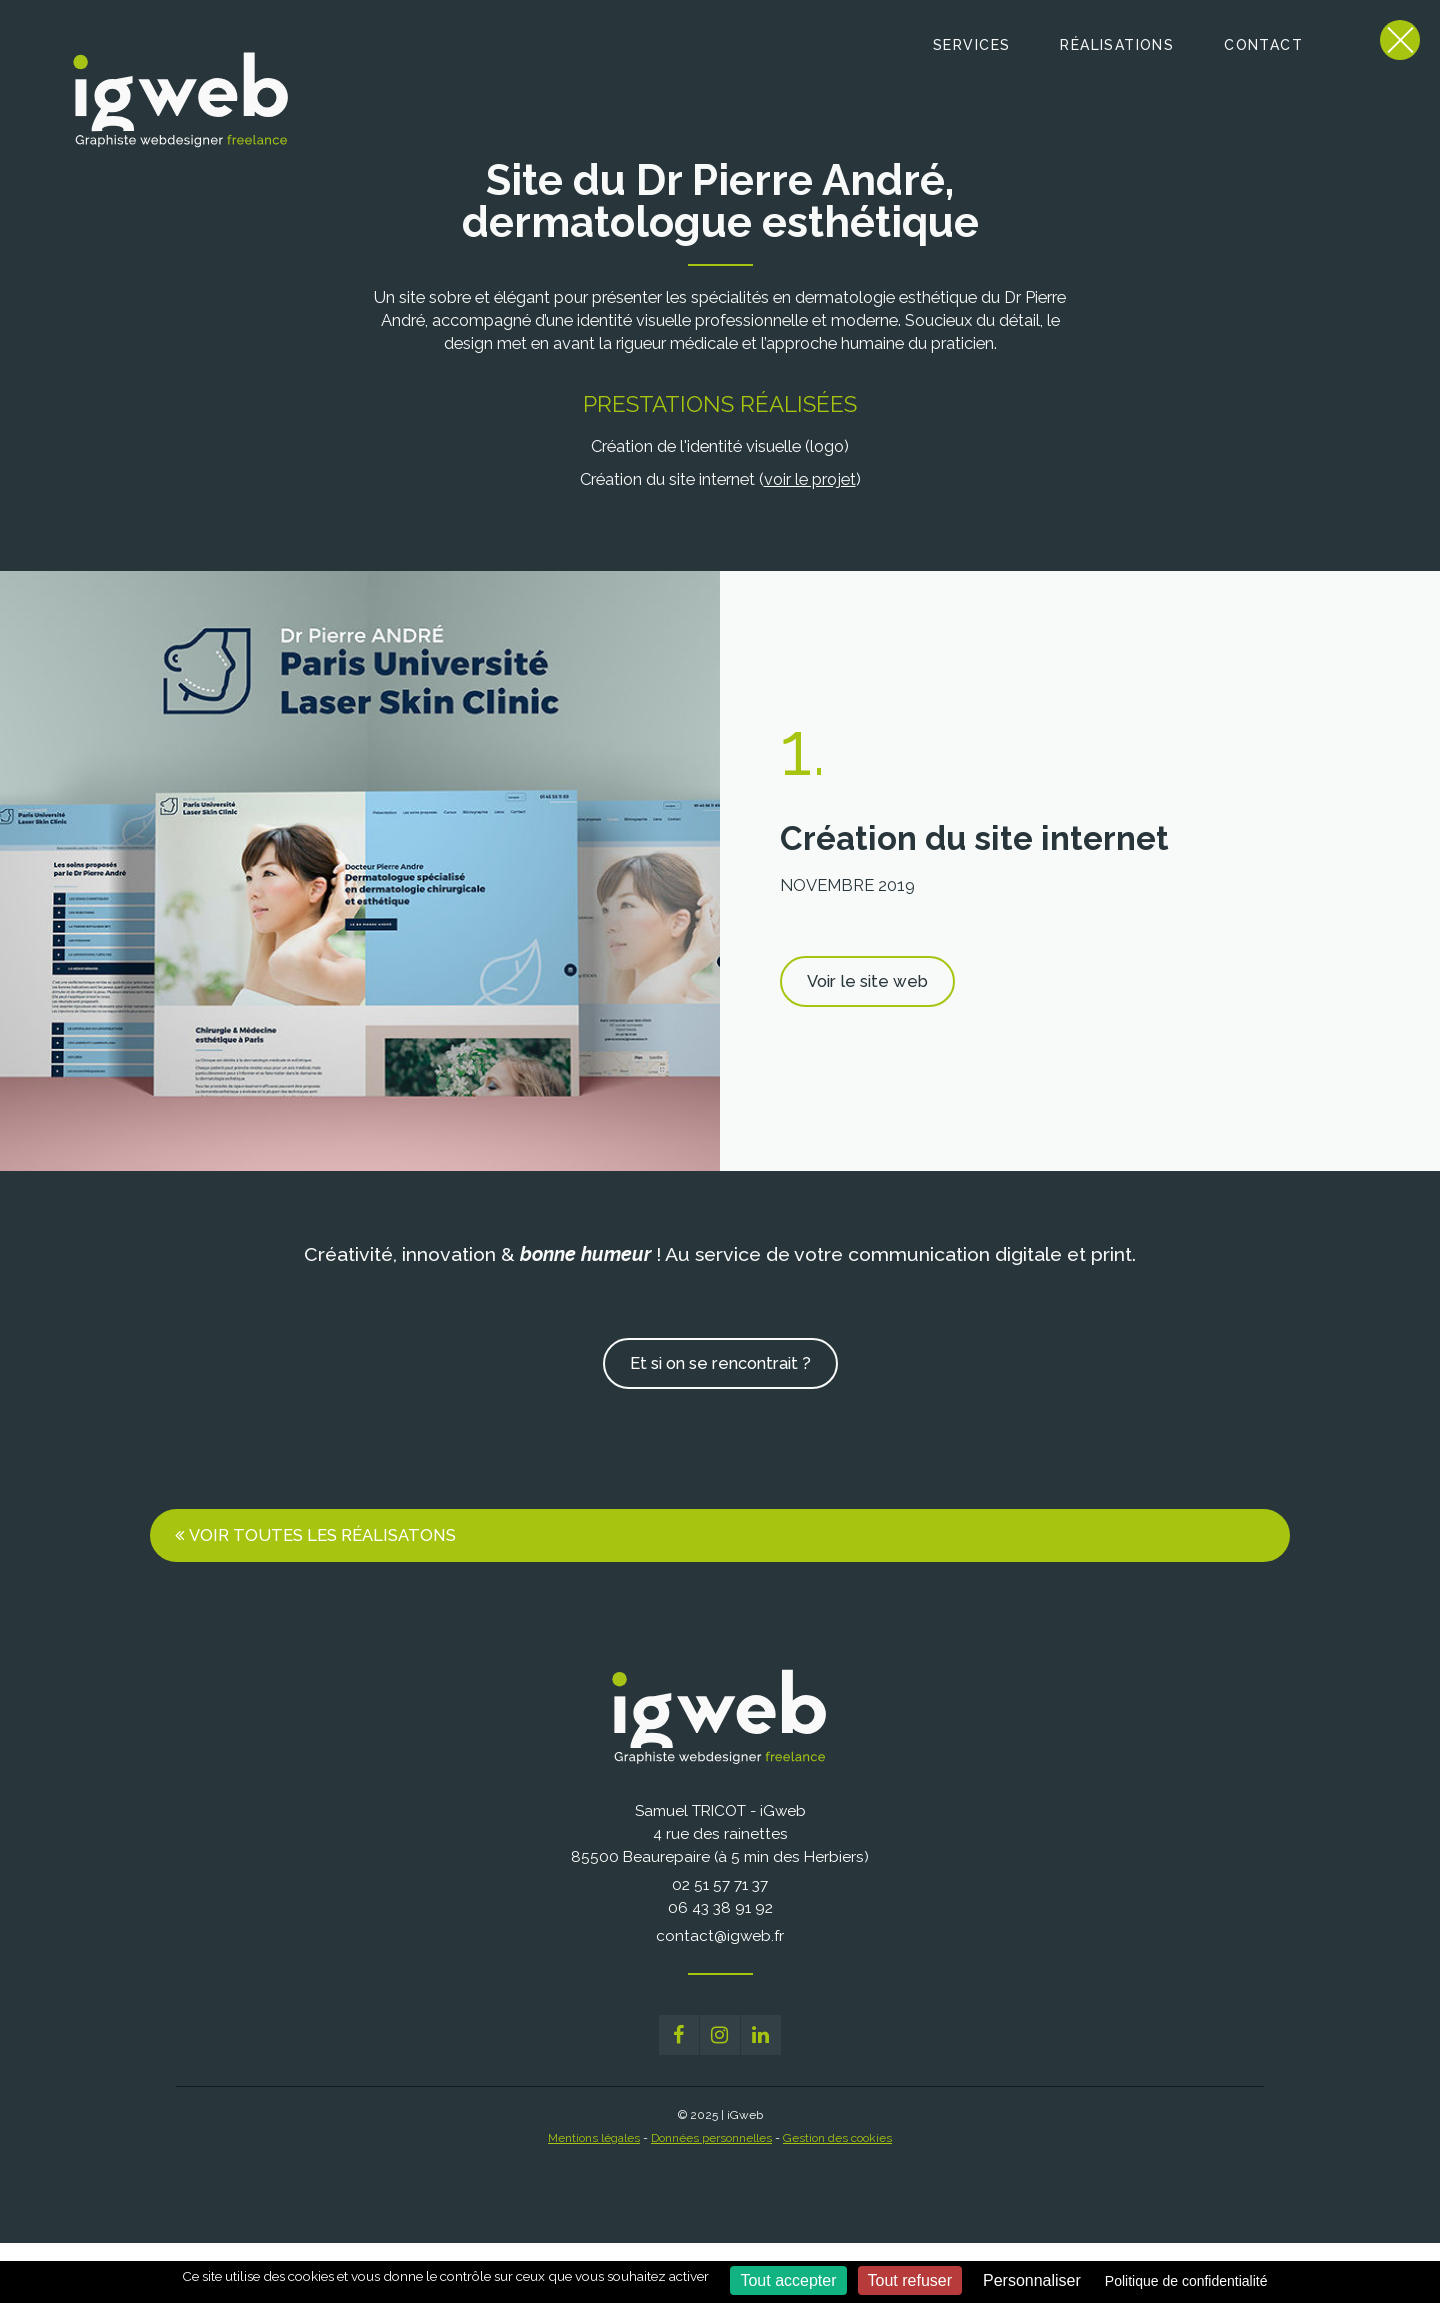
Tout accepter (788, 2280)
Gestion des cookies (837, 2138)
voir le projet (810, 479)
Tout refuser (910, 2280)
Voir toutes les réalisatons (322, 1535)
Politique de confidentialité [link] (1186, 2281)
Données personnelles (711, 2138)
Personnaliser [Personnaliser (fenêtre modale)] (1032, 2280)
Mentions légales (594, 2138)
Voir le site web (867, 981)
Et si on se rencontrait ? (720, 1363)
